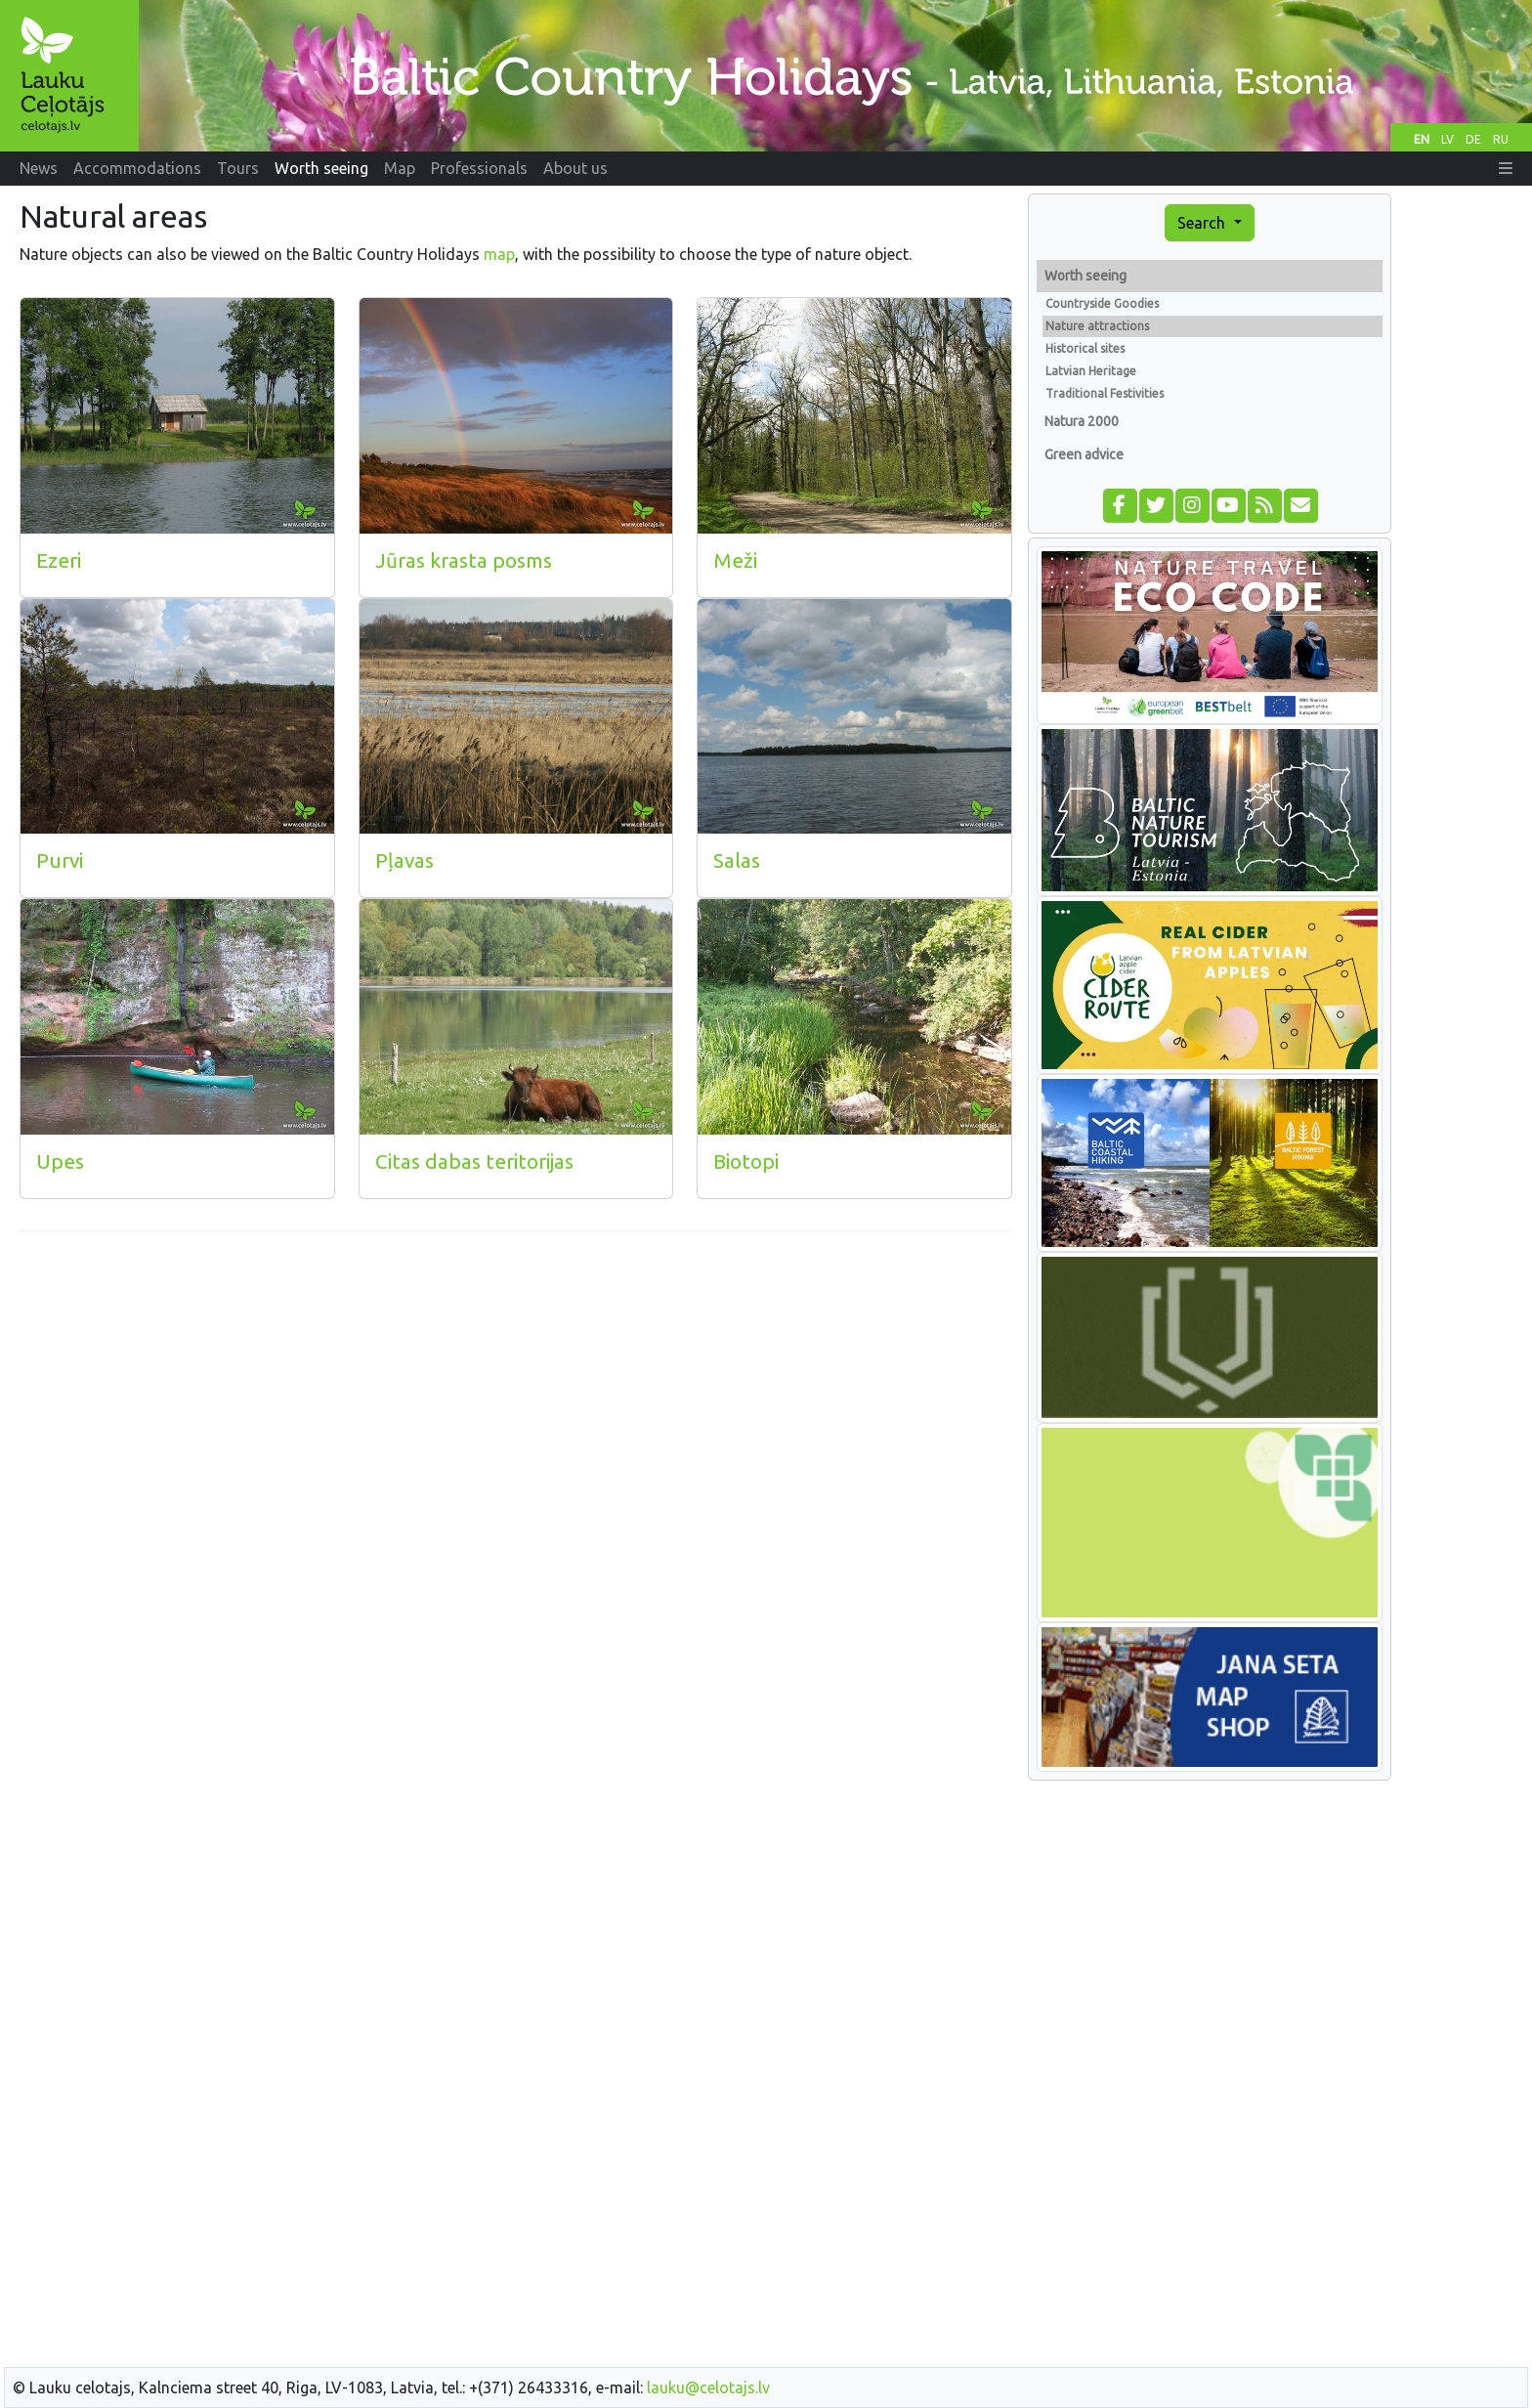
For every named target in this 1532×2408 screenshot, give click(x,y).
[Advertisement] (516, 1384)
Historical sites (1085, 348)
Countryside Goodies (1102, 303)
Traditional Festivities (1104, 393)
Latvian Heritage (1090, 371)
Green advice (1084, 454)
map (499, 254)
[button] (1505, 168)
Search (1203, 223)
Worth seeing (1085, 275)
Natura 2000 (1081, 421)
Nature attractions (1097, 326)
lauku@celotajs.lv (708, 2387)
